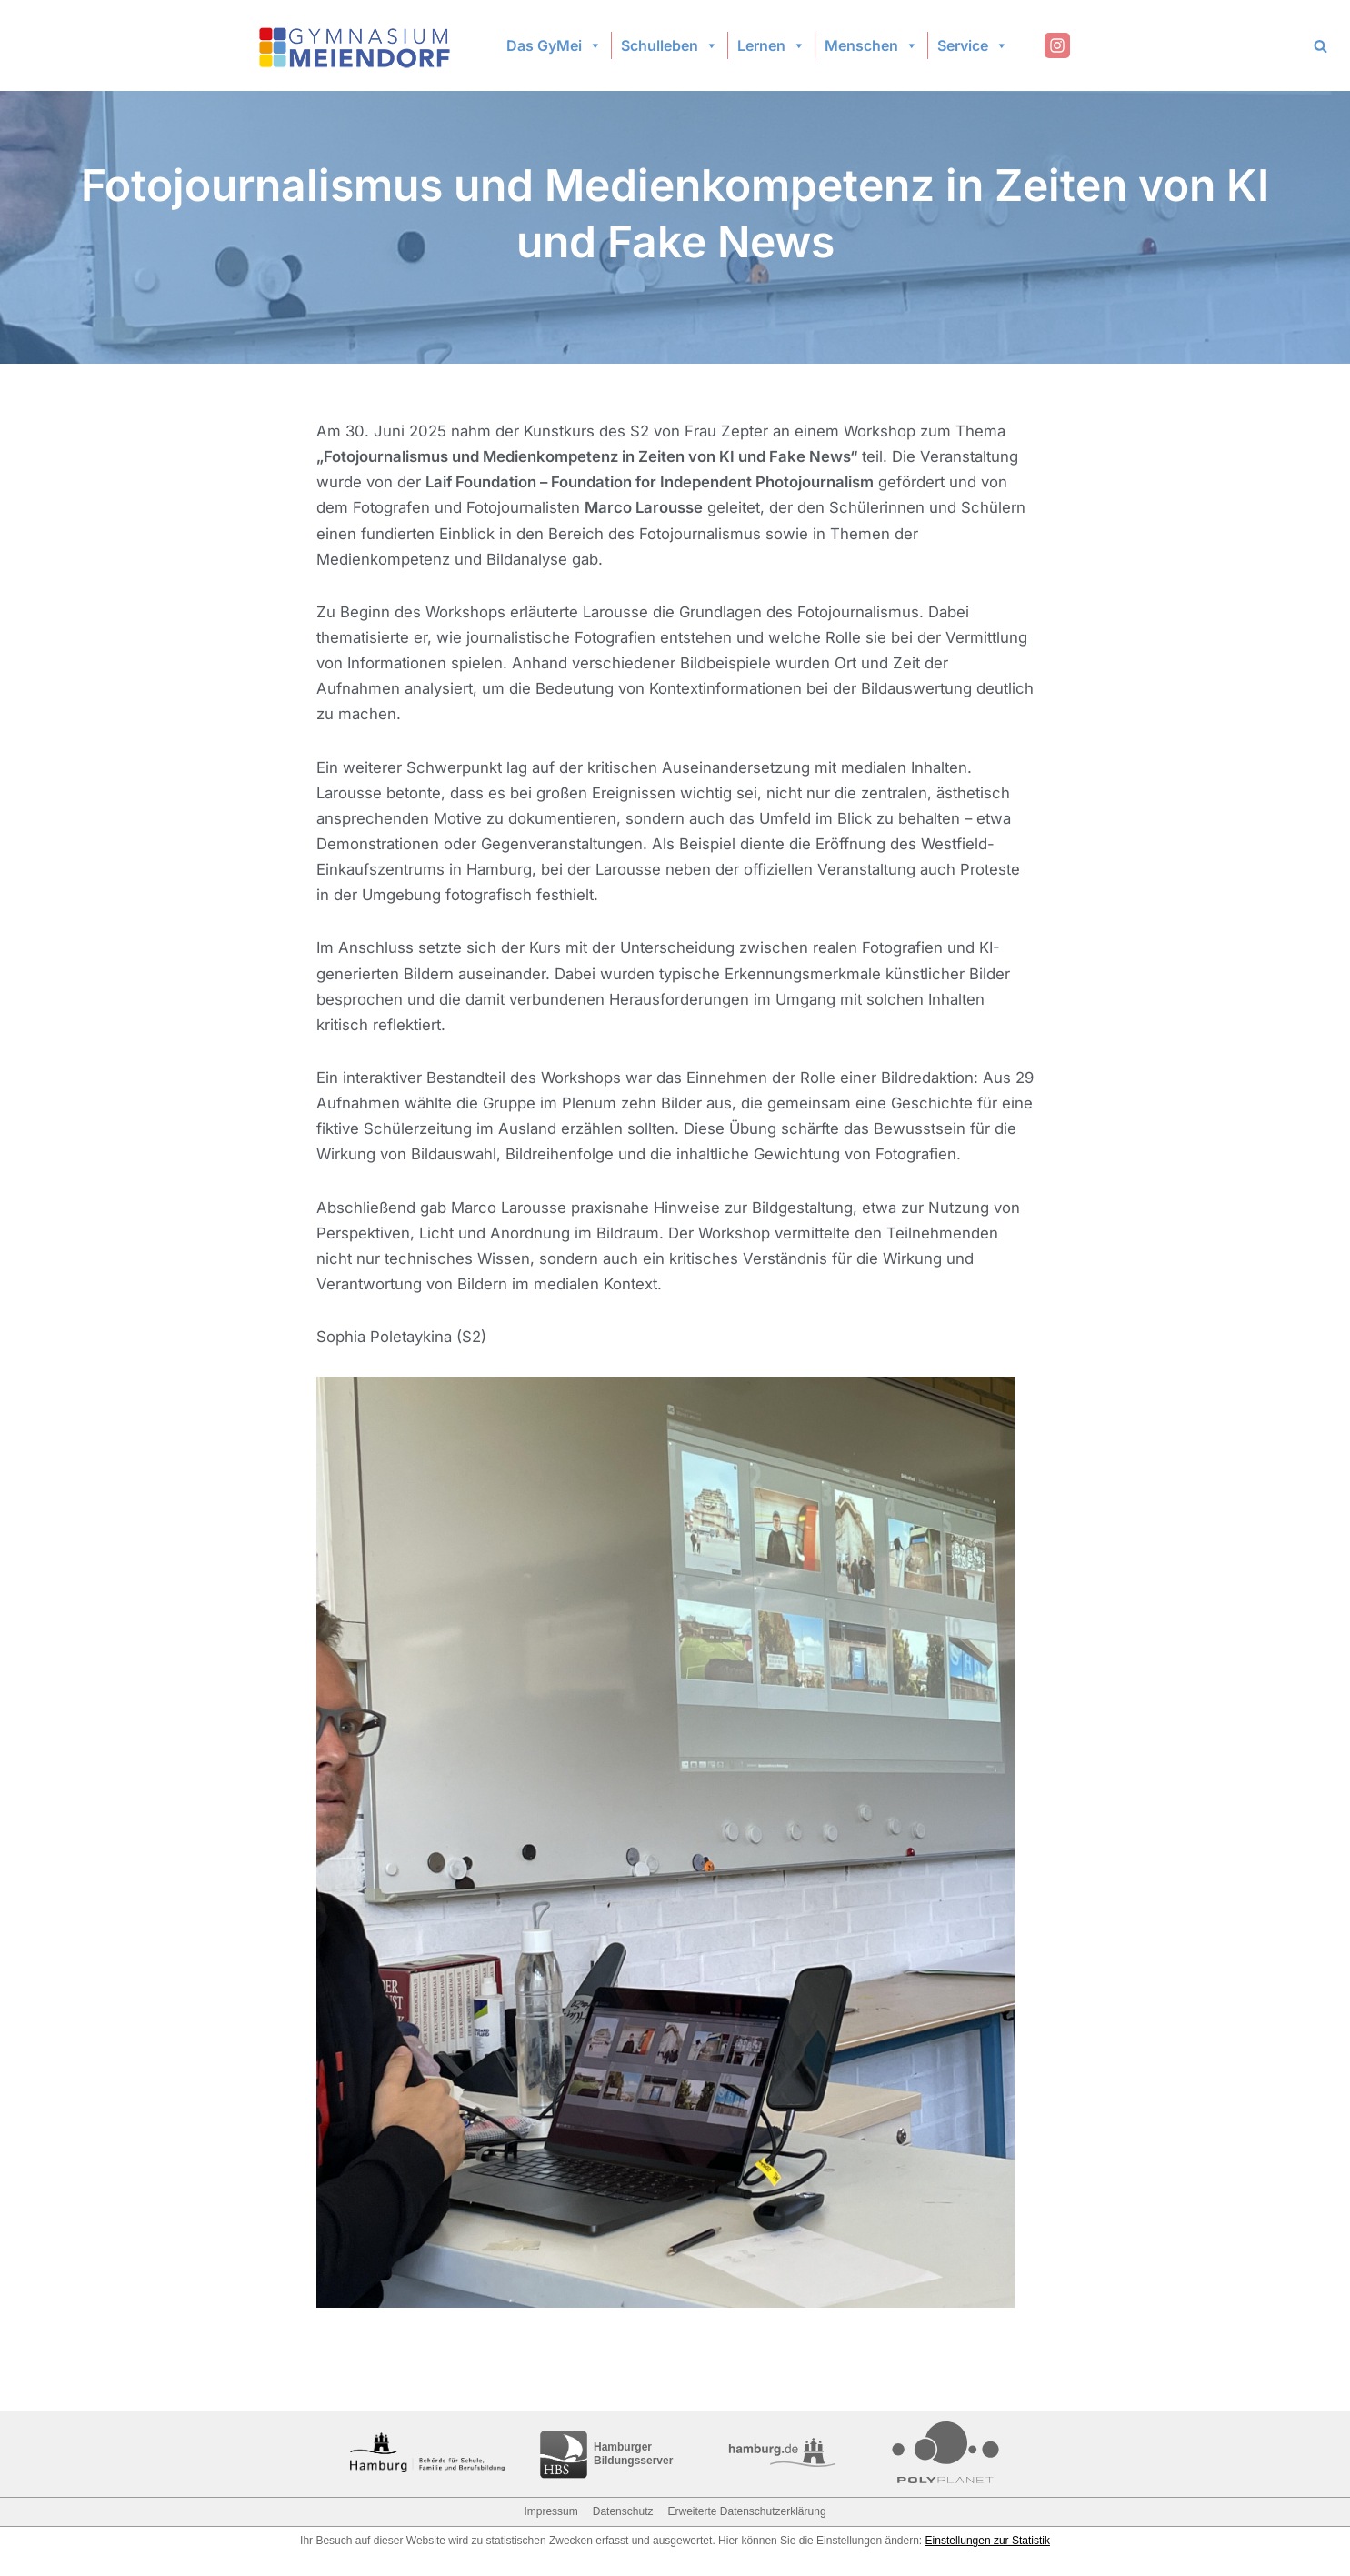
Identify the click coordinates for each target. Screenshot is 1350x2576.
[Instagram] (1057, 45)
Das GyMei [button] (554, 45)
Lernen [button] (771, 45)
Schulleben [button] (669, 45)
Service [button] (972, 45)
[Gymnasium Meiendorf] (356, 46)
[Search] (1320, 46)
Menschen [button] (871, 45)
